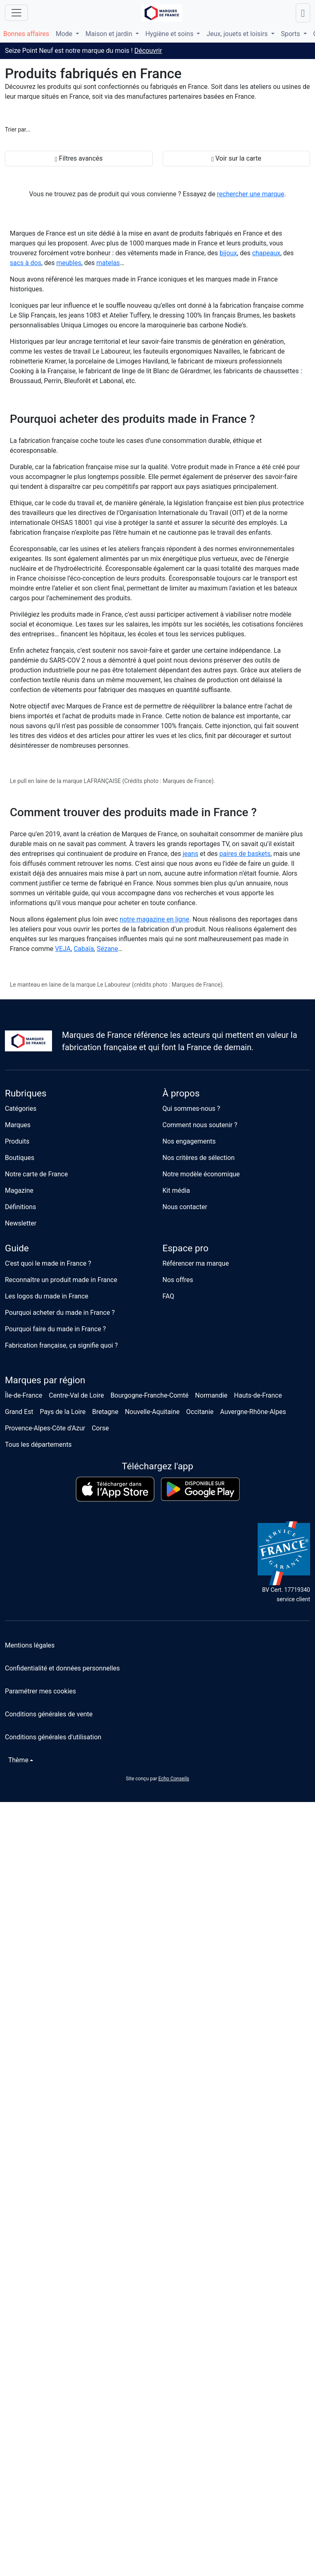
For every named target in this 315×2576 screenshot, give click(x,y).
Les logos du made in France (46, 1296)
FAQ (168, 1296)
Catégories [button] (20, 1108)
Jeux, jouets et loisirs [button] (237, 34)
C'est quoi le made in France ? (48, 1263)
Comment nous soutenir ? (200, 1125)
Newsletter (20, 1223)
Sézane (107, 949)
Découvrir (148, 50)
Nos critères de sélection (199, 1158)
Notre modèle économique (201, 1174)
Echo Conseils (173, 1779)
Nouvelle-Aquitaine (152, 1412)
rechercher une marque (250, 194)
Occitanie (200, 1412)
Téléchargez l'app (157, 1466)
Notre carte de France (36, 1174)
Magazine (19, 1190)
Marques (18, 1125)
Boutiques (19, 1158)
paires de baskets (244, 854)
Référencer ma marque (196, 1263)
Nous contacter (185, 1207)
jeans (190, 854)
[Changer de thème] (19, 1760)
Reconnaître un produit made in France (61, 1280)
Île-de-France (23, 1395)
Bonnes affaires (26, 34)
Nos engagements (189, 1141)
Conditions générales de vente (49, 1714)
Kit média (176, 1190)
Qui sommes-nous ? (191, 1108)
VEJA (62, 949)
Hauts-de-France (258, 1395)
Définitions (20, 1207)
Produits (17, 1141)
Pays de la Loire (63, 1412)
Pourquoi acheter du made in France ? (60, 1312)
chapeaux (266, 253)
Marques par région (45, 1380)
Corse (100, 1428)
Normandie (211, 1395)
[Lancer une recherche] (303, 13)
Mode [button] (65, 34)
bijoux (228, 253)
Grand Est (19, 1412)
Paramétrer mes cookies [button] (40, 1691)
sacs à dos (25, 263)
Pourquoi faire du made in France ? (55, 1329)
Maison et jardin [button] (110, 34)
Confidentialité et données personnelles (62, 1668)
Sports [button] (291, 34)
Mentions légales (29, 1645)
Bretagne (105, 1412)
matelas (108, 263)
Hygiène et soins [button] (170, 34)
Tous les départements (38, 1444)
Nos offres (178, 1280)
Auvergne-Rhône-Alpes (253, 1412)
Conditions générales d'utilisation (53, 1737)
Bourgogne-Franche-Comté (150, 1395)
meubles (69, 263)
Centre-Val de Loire (76, 1395)
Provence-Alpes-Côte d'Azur (45, 1428)
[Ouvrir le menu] (16, 13)
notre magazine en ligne (154, 919)
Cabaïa (84, 949)
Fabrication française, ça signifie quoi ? (61, 1345)
